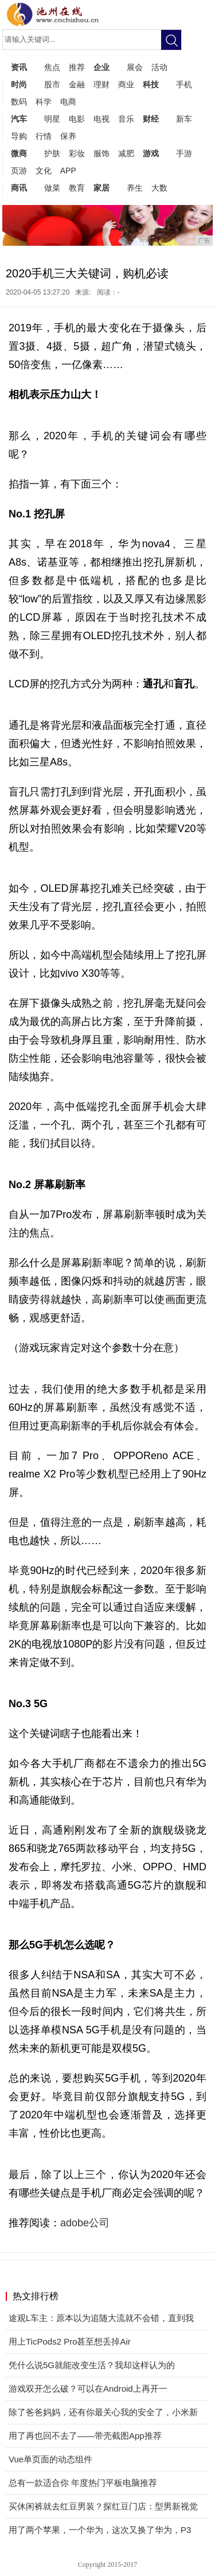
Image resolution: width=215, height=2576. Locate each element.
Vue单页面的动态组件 (50, 2459)
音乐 (126, 118)
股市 (52, 84)
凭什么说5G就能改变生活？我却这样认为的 (92, 2365)
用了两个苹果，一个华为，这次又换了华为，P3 (100, 2530)
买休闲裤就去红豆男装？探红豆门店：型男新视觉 (103, 2506)
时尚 (19, 84)
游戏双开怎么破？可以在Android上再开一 (88, 2388)
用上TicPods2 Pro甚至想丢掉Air (70, 2341)
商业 (126, 84)
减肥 (126, 153)
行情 (44, 136)
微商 (19, 153)
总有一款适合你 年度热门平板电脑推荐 (83, 2483)
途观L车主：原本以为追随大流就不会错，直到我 (101, 2318)
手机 (184, 84)
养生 (135, 187)
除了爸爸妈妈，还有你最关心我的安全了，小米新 (103, 2412)
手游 (184, 153)
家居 (101, 187)
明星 (52, 118)
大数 (159, 187)
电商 (68, 101)
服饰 (101, 153)
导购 (19, 136)
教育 (77, 187)
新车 (184, 118)
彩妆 (77, 153)
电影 (77, 118)
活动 (159, 67)
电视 (101, 118)
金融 (77, 84)
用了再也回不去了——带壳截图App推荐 (85, 2435)
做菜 (52, 187)
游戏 (151, 153)
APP (68, 170)
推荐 (77, 67)
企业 (101, 67)
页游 (19, 170)
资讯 (19, 67)
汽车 (19, 118)
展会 (135, 67)
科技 (151, 84)
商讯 (19, 187)
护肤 (52, 153)
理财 (101, 84)
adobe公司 (85, 2223)
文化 (44, 170)
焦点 (52, 67)
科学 (44, 101)
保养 (68, 136)
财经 (151, 118)
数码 (19, 101)
